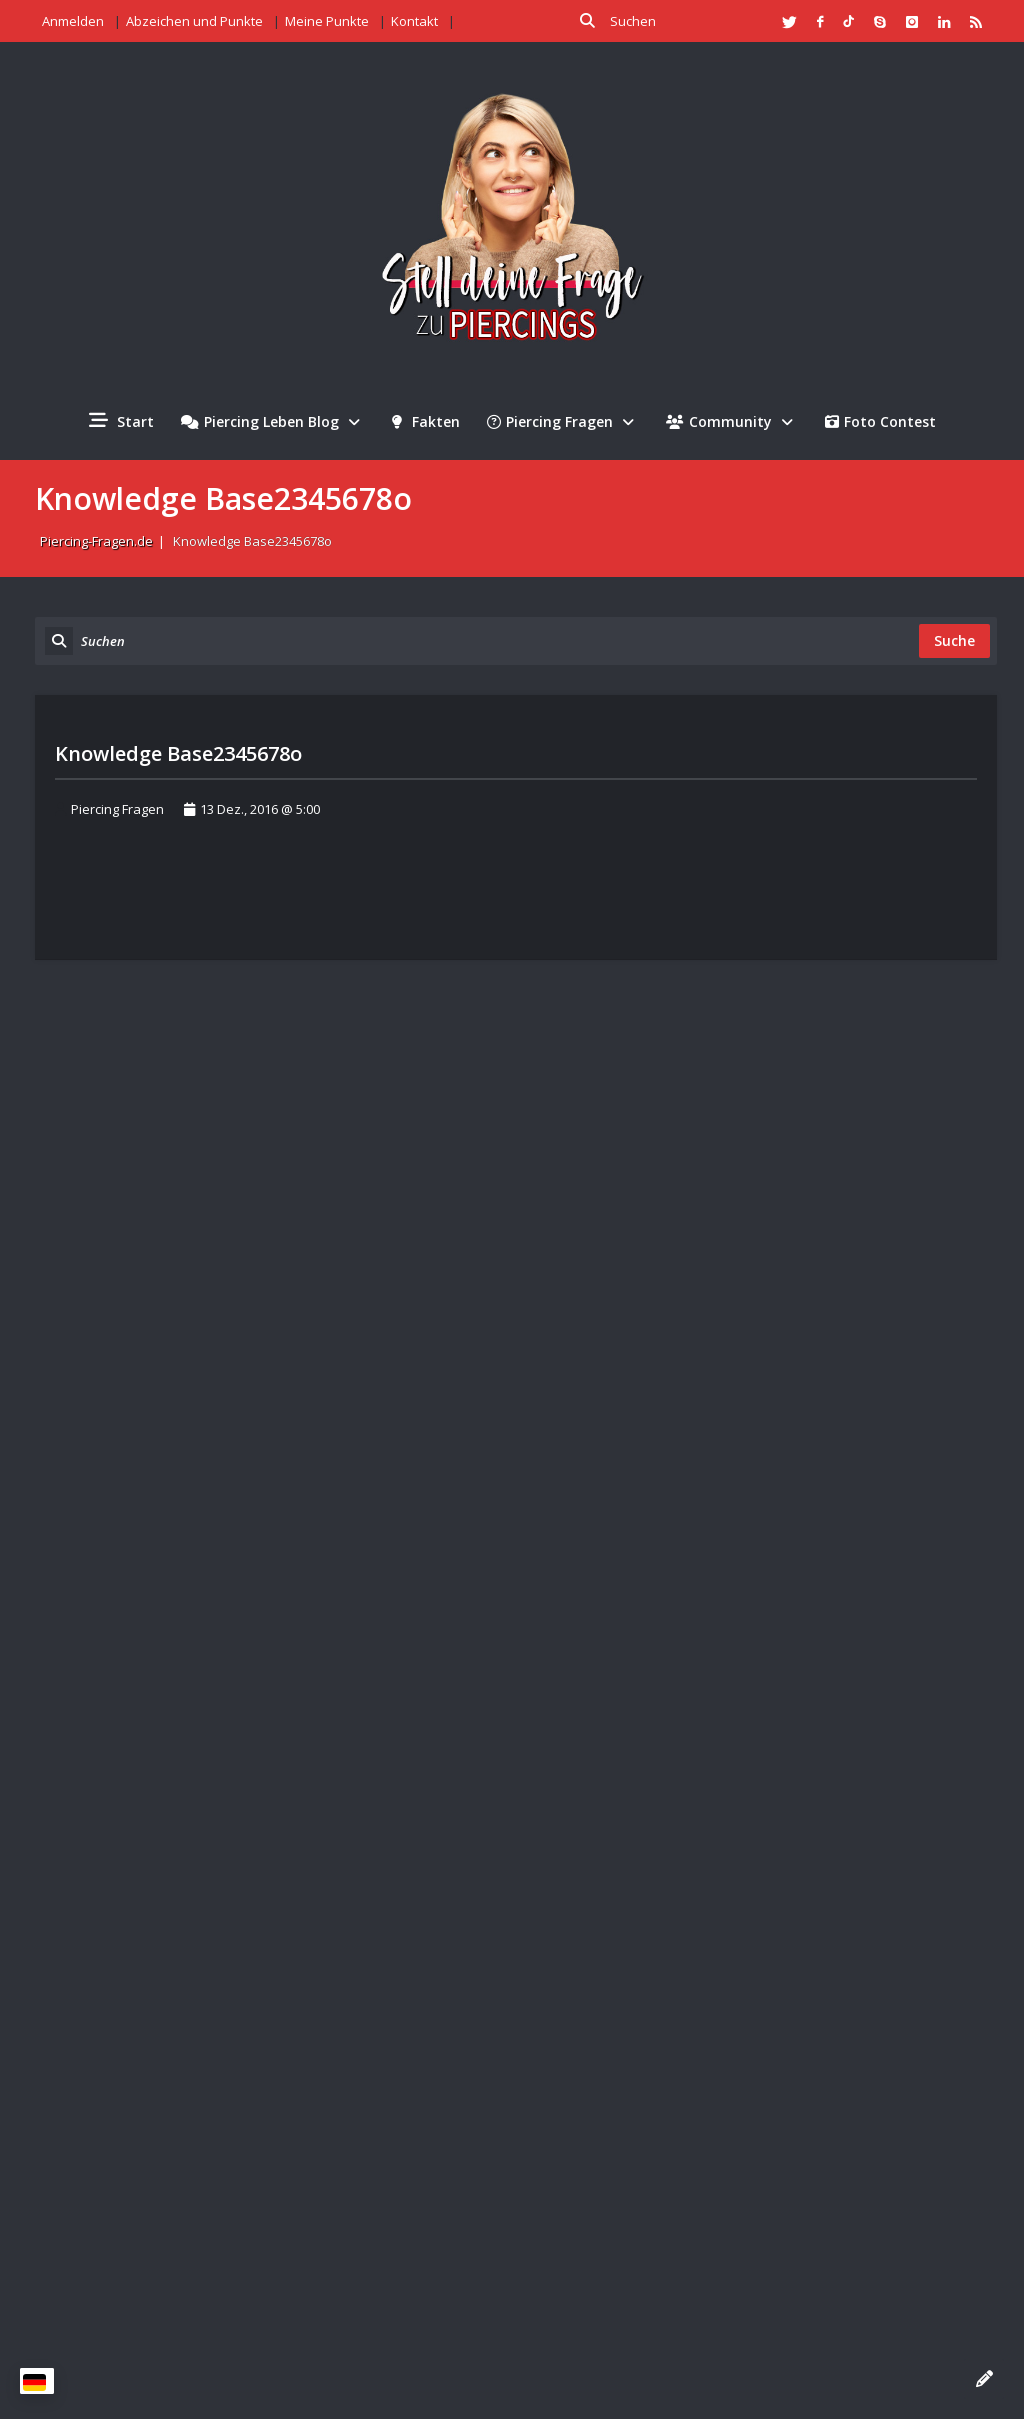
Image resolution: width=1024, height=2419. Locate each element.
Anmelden (73, 21)
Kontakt (414, 21)
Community (732, 421)
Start (121, 421)
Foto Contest (880, 421)
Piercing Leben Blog (273, 421)
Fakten (426, 421)
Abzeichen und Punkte (194, 21)
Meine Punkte (327, 21)
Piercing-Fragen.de (96, 541)
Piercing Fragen (563, 421)
